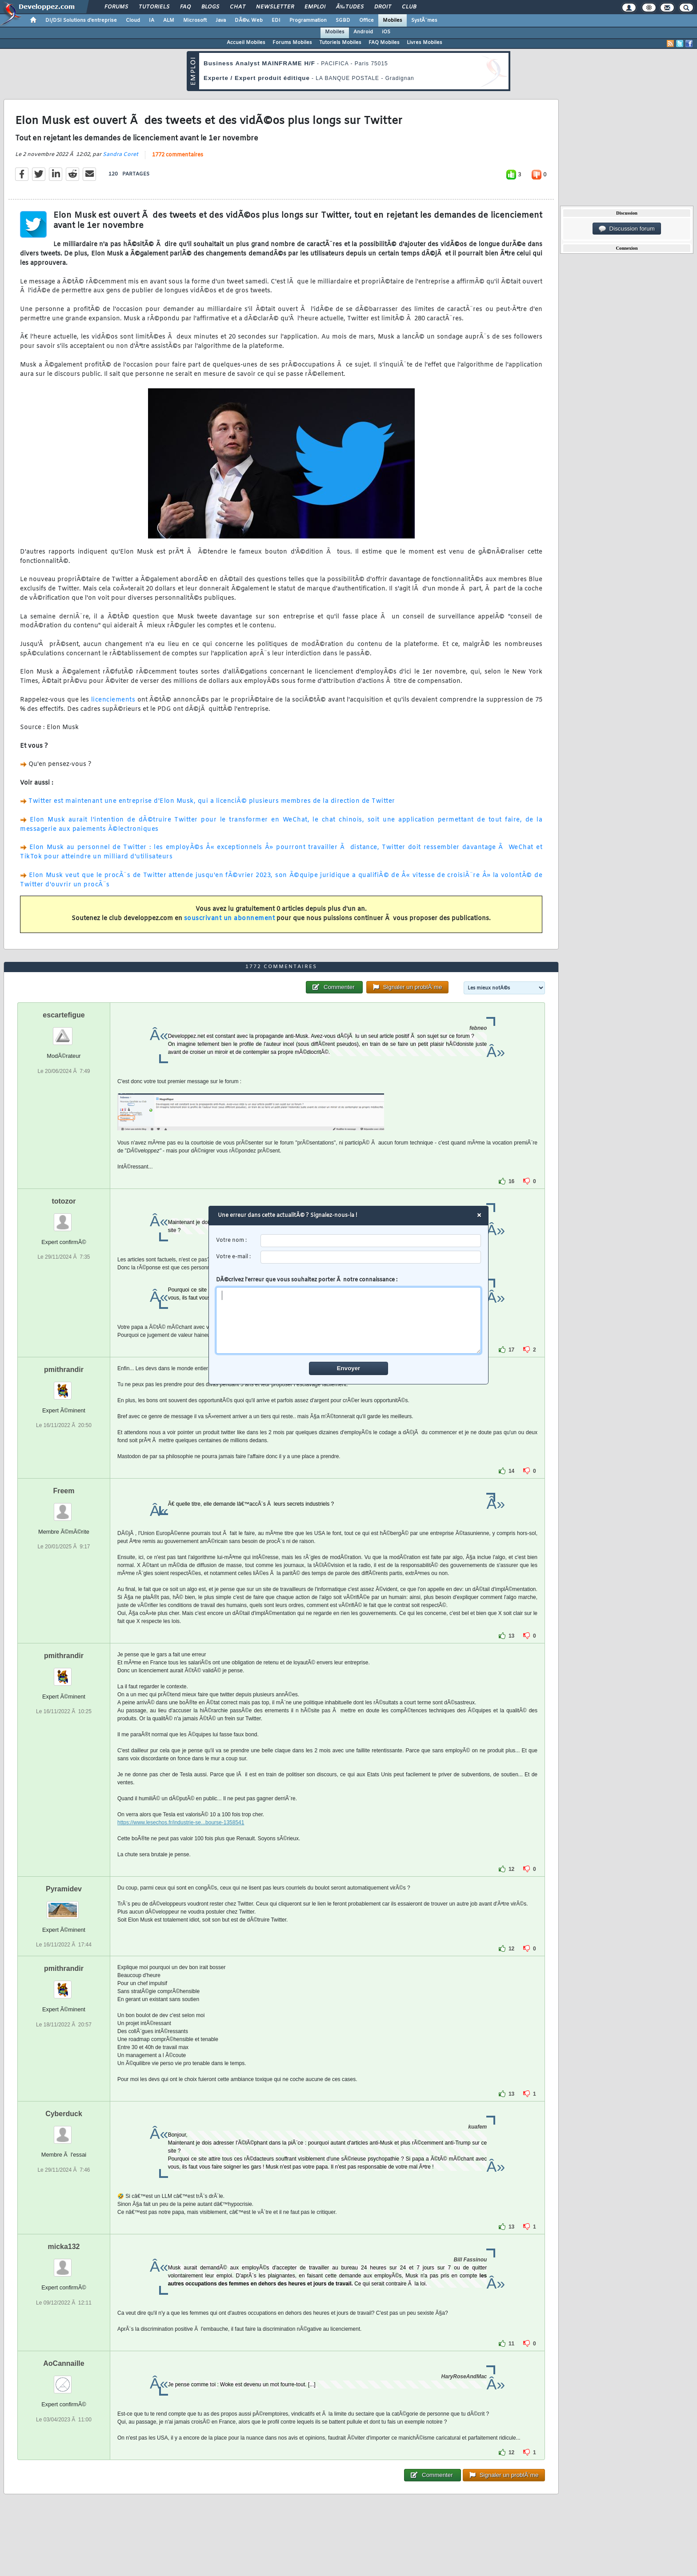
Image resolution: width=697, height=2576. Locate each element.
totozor (64, 1201)
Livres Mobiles (424, 43)
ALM (168, 20)
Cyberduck (63, 2113)
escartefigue (63, 1015)
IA (151, 20)
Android (363, 32)
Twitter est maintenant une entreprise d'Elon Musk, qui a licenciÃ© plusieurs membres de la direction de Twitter (211, 801)
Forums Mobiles (292, 43)
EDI (276, 20)
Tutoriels (154, 7)
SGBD (343, 20)
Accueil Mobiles (246, 43)
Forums (116, 7)
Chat (237, 7)
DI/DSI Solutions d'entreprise (81, 20)
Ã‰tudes (350, 7)
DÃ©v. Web (249, 20)
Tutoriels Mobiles (340, 43)
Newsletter (275, 7)
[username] (370, 1240)
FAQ (185, 7)
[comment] (348, 1320)
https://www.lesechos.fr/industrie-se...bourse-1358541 (180, 1822)
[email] (370, 1257)
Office (366, 20)
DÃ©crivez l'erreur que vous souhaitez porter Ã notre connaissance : (348, 1315)
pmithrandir (64, 1369)
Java (221, 20)
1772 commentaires (177, 155)
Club (409, 7)
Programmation (308, 20)
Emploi (315, 7)
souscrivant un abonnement (229, 918)
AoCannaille (63, 2363)
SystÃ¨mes (424, 20)
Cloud (133, 20)
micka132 (64, 2246)
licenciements (113, 700)
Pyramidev (64, 1889)
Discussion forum (627, 228)
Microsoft (195, 20)
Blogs (210, 7)
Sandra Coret (120, 154)
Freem (63, 1491)
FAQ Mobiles (384, 43)
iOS (386, 32)
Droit (382, 7)
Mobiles (392, 20)
